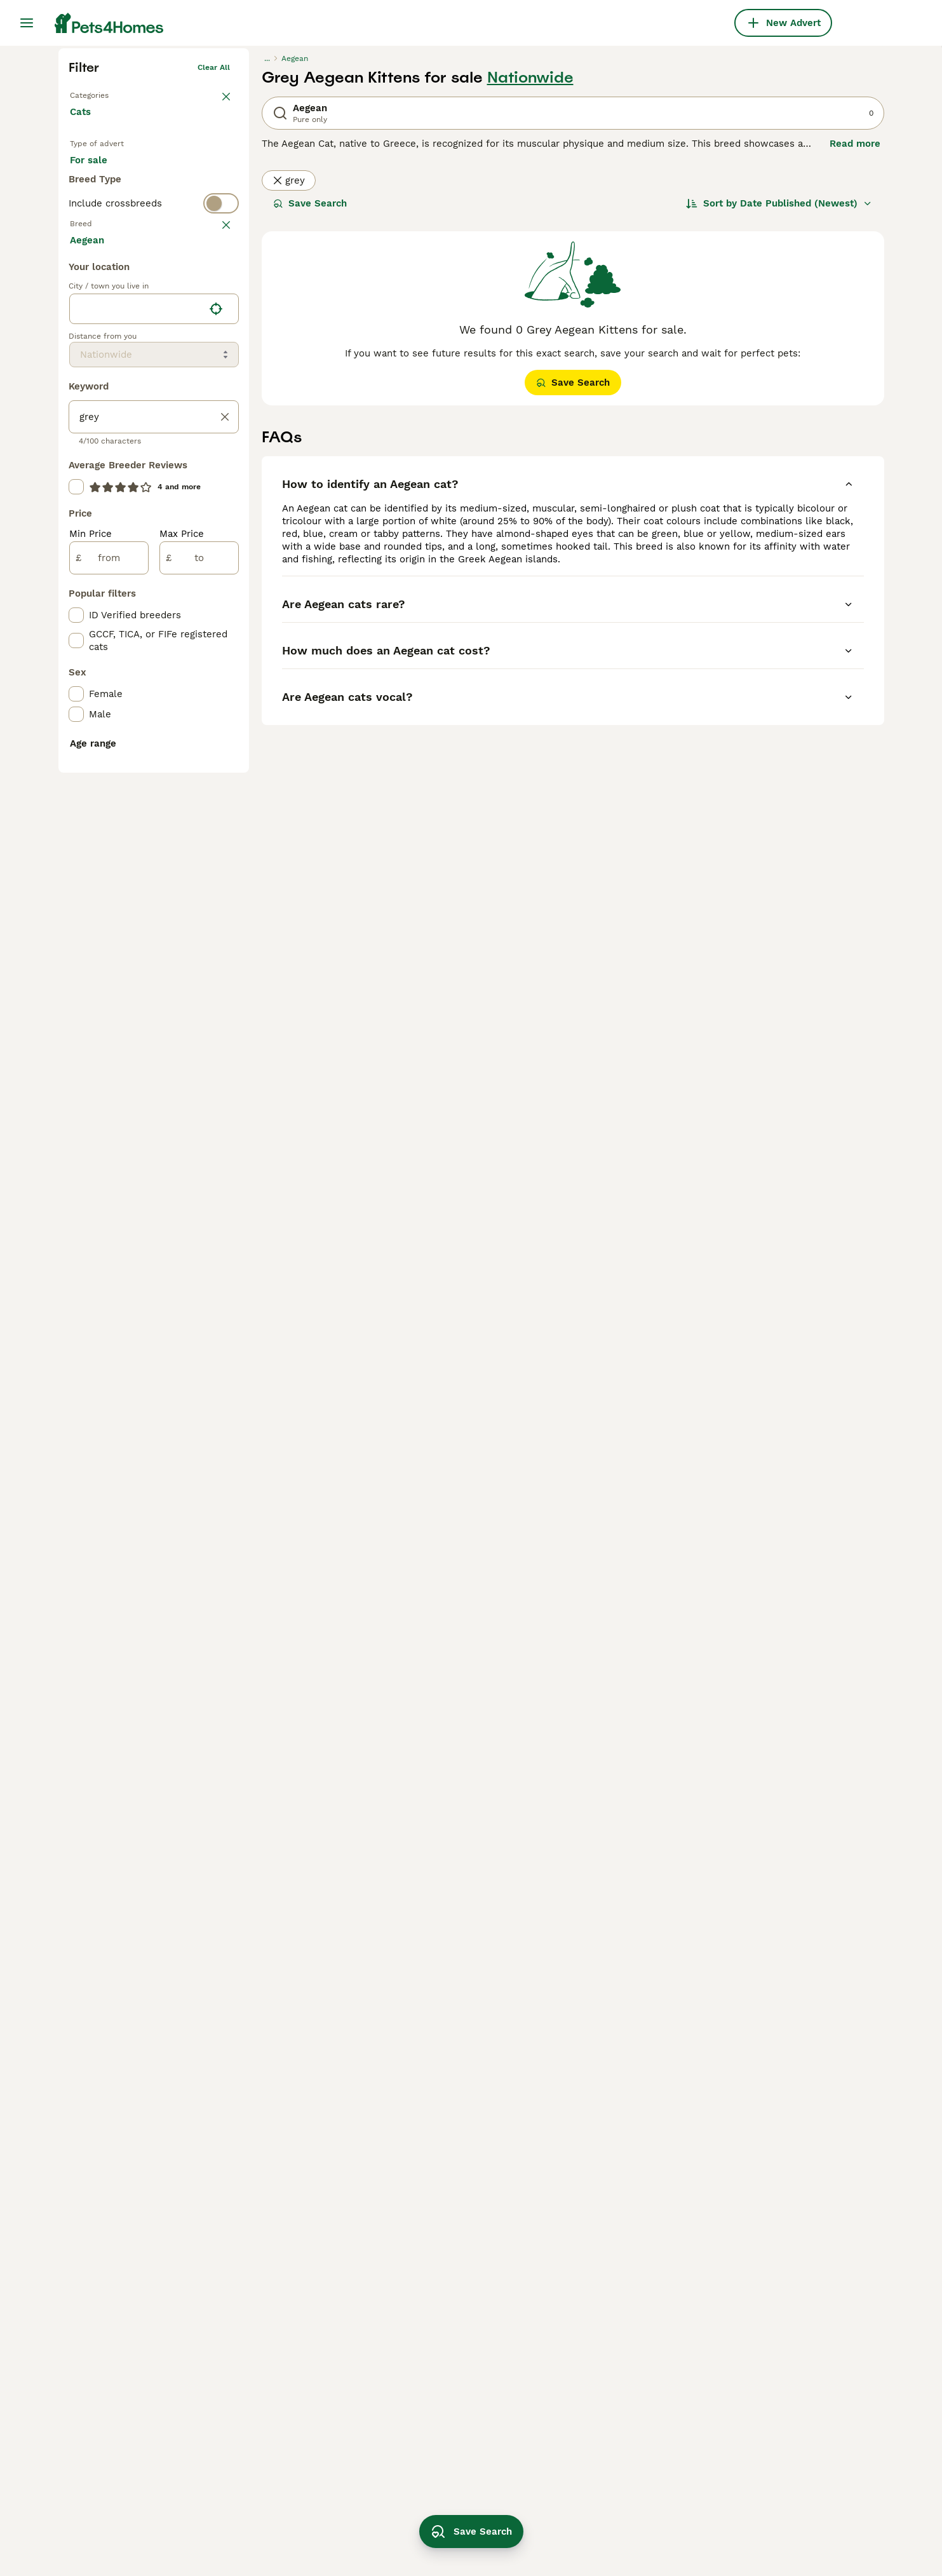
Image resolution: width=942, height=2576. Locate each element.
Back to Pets (94, 289)
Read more (855, 340)
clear (220, 474)
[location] (154, 808)
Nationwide (530, 274)
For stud (99, 400)
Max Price (181, 1033)
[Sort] (779, 400)
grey (289, 377)
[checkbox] (76, 536)
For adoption (174, 370)
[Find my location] (216, 808)
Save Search (310, 400)
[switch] (154, 448)
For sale (99, 370)
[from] (109, 1057)
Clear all (214, 264)
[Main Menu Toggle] (26, 23)
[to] (199, 1057)
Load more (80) (117, 738)
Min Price (90, 1033)
